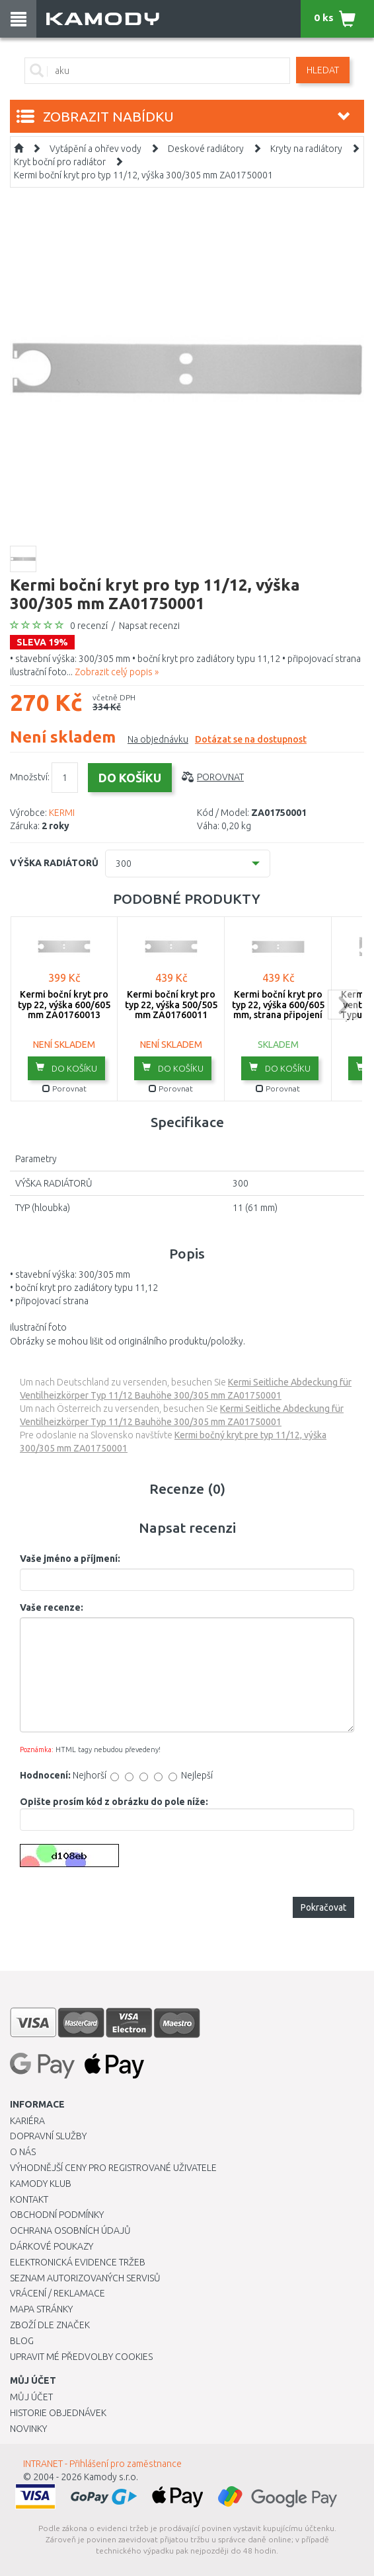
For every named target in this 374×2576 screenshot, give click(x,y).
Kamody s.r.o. (111, 2477)
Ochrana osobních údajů (70, 2230)
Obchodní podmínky (57, 2214)
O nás (23, 2152)
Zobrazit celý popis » (117, 672)
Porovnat (220, 777)
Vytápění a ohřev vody (95, 148)
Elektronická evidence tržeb (77, 2262)
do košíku (66, 1067)
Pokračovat (323, 1907)
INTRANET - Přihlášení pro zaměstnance (102, 2463)
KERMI (62, 812)
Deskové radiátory (206, 148)
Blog (22, 2341)
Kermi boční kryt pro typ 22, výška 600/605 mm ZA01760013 (64, 1004)
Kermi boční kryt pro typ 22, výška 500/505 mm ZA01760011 (171, 1004)
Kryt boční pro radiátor (60, 162)
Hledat (323, 70)
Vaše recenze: (51, 1607)
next (342, 1004)
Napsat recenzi (149, 625)
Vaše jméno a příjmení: (70, 1558)
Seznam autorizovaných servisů (85, 2278)
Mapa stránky (41, 2309)
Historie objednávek (58, 2413)
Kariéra (27, 2121)
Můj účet (31, 2397)
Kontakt (29, 2199)
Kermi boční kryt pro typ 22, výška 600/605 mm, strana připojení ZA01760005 (278, 1009)
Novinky (28, 2428)
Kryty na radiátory (306, 148)
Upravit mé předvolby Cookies (81, 2356)
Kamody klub (40, 2183)
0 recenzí (89, 625)
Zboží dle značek (50, 2325)
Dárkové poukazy (51, 2246)
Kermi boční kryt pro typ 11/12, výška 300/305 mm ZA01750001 (143, 175)
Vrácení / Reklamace (57, 2293)
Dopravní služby (48, 2136)
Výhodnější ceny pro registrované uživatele (113, 2167)
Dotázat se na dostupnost (251, 739)
